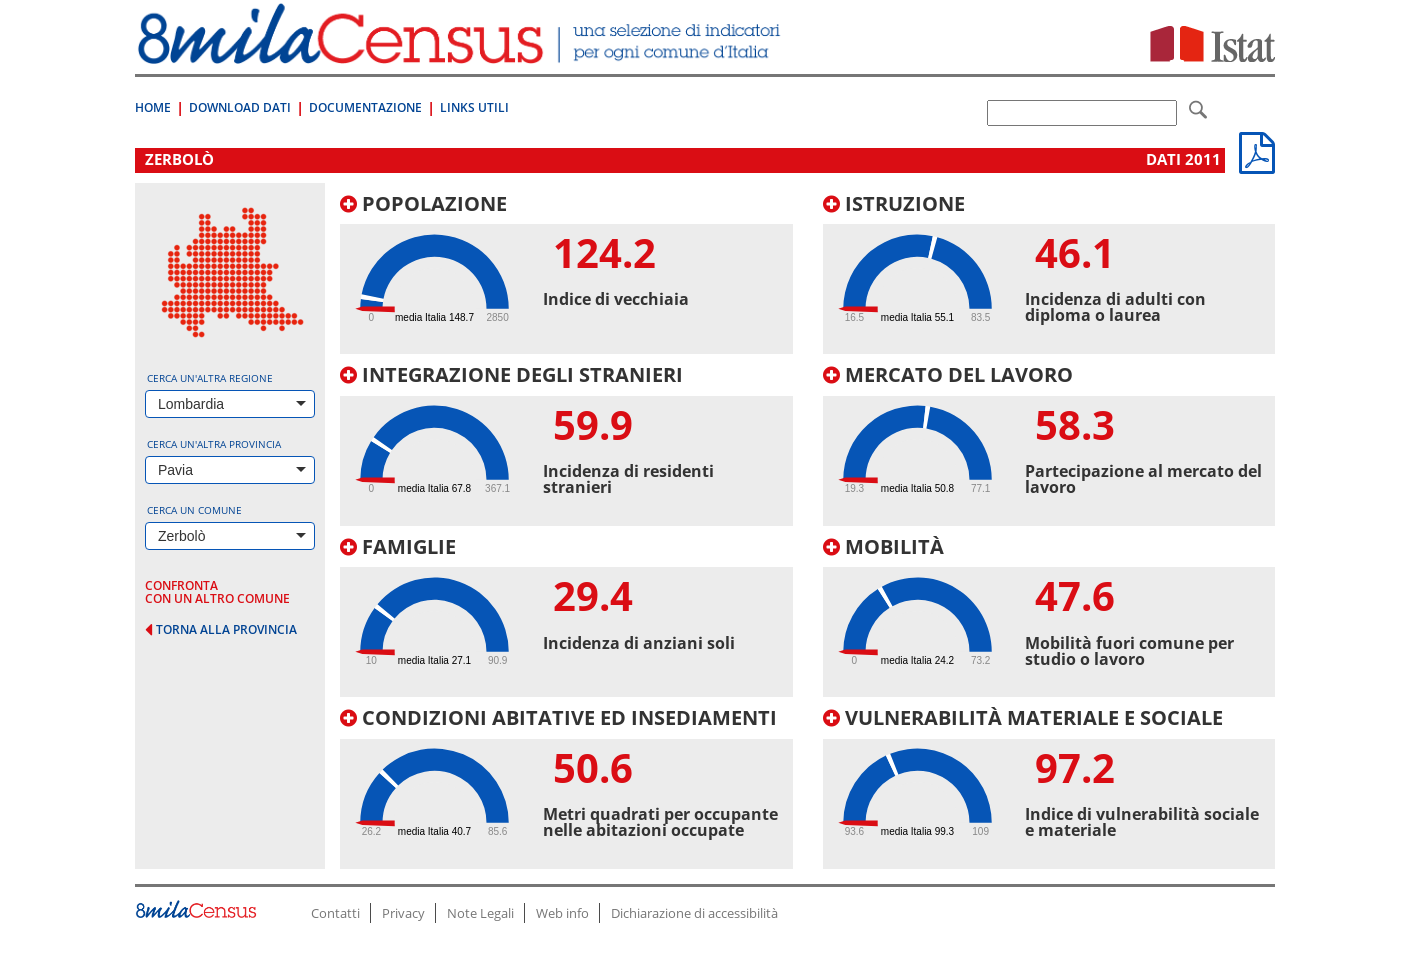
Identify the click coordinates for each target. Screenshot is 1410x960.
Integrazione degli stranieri (511, 374)
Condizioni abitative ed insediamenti (558, 717)
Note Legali (480, 913)
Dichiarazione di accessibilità (694, 913)
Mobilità (883, 546)
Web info (562, 913)
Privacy (403, 913)
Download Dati (240, 107)
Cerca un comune (194, 510)
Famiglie (398, 546)
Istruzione (894, 203)
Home (153, 107)
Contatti (335, 913)
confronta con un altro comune (217, 592)
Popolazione (423, 203)
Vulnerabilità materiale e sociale (1023, 717)
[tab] (566, 274)
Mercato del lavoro (948, 374)
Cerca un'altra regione (210, 378)
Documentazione (365, 107)
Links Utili (474, 107)
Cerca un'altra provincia (214, 444)
